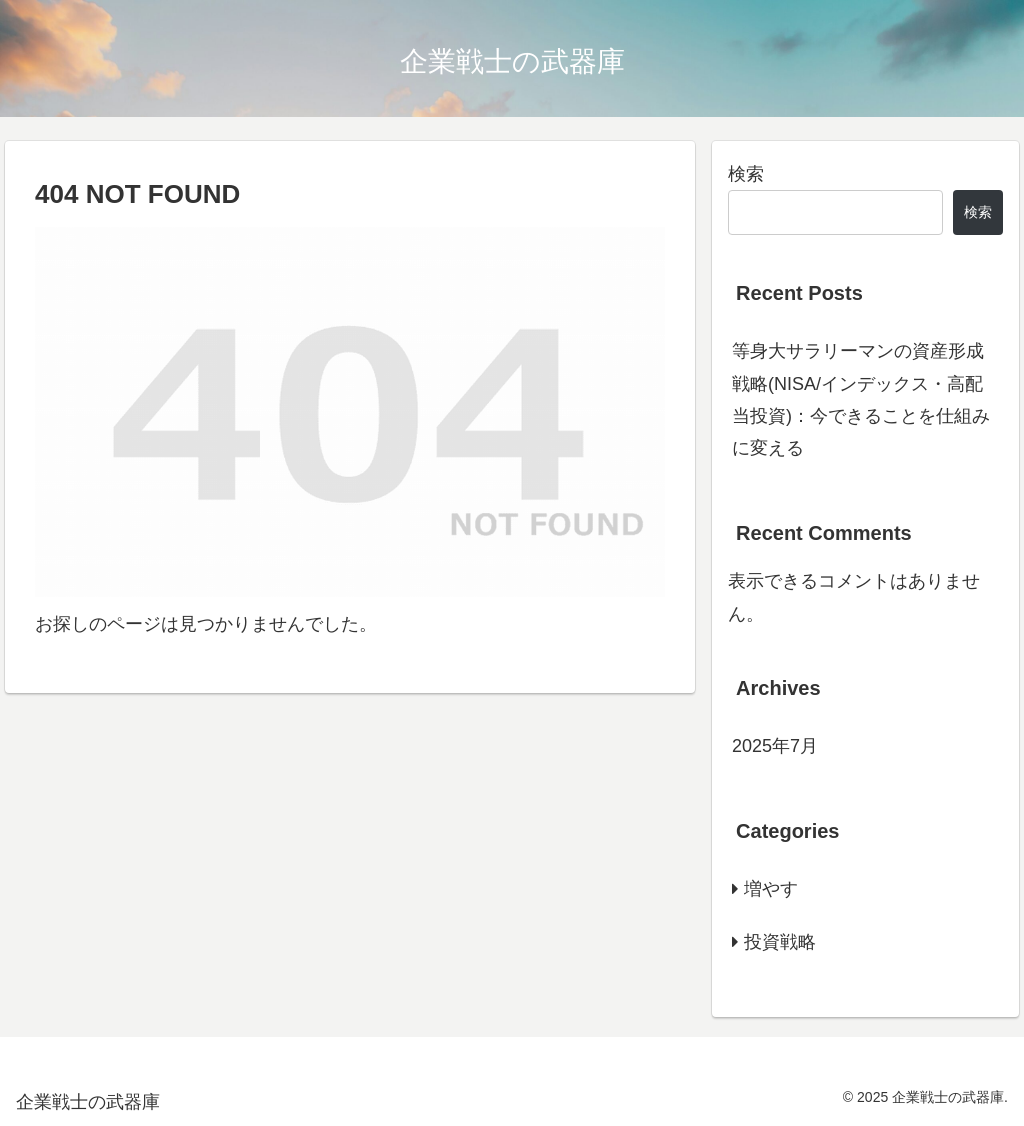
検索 (746, 174)
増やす (771, 889)
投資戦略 (780, 942)
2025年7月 (775, 746)
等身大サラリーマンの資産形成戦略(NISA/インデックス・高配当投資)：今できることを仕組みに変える (861, 399)
